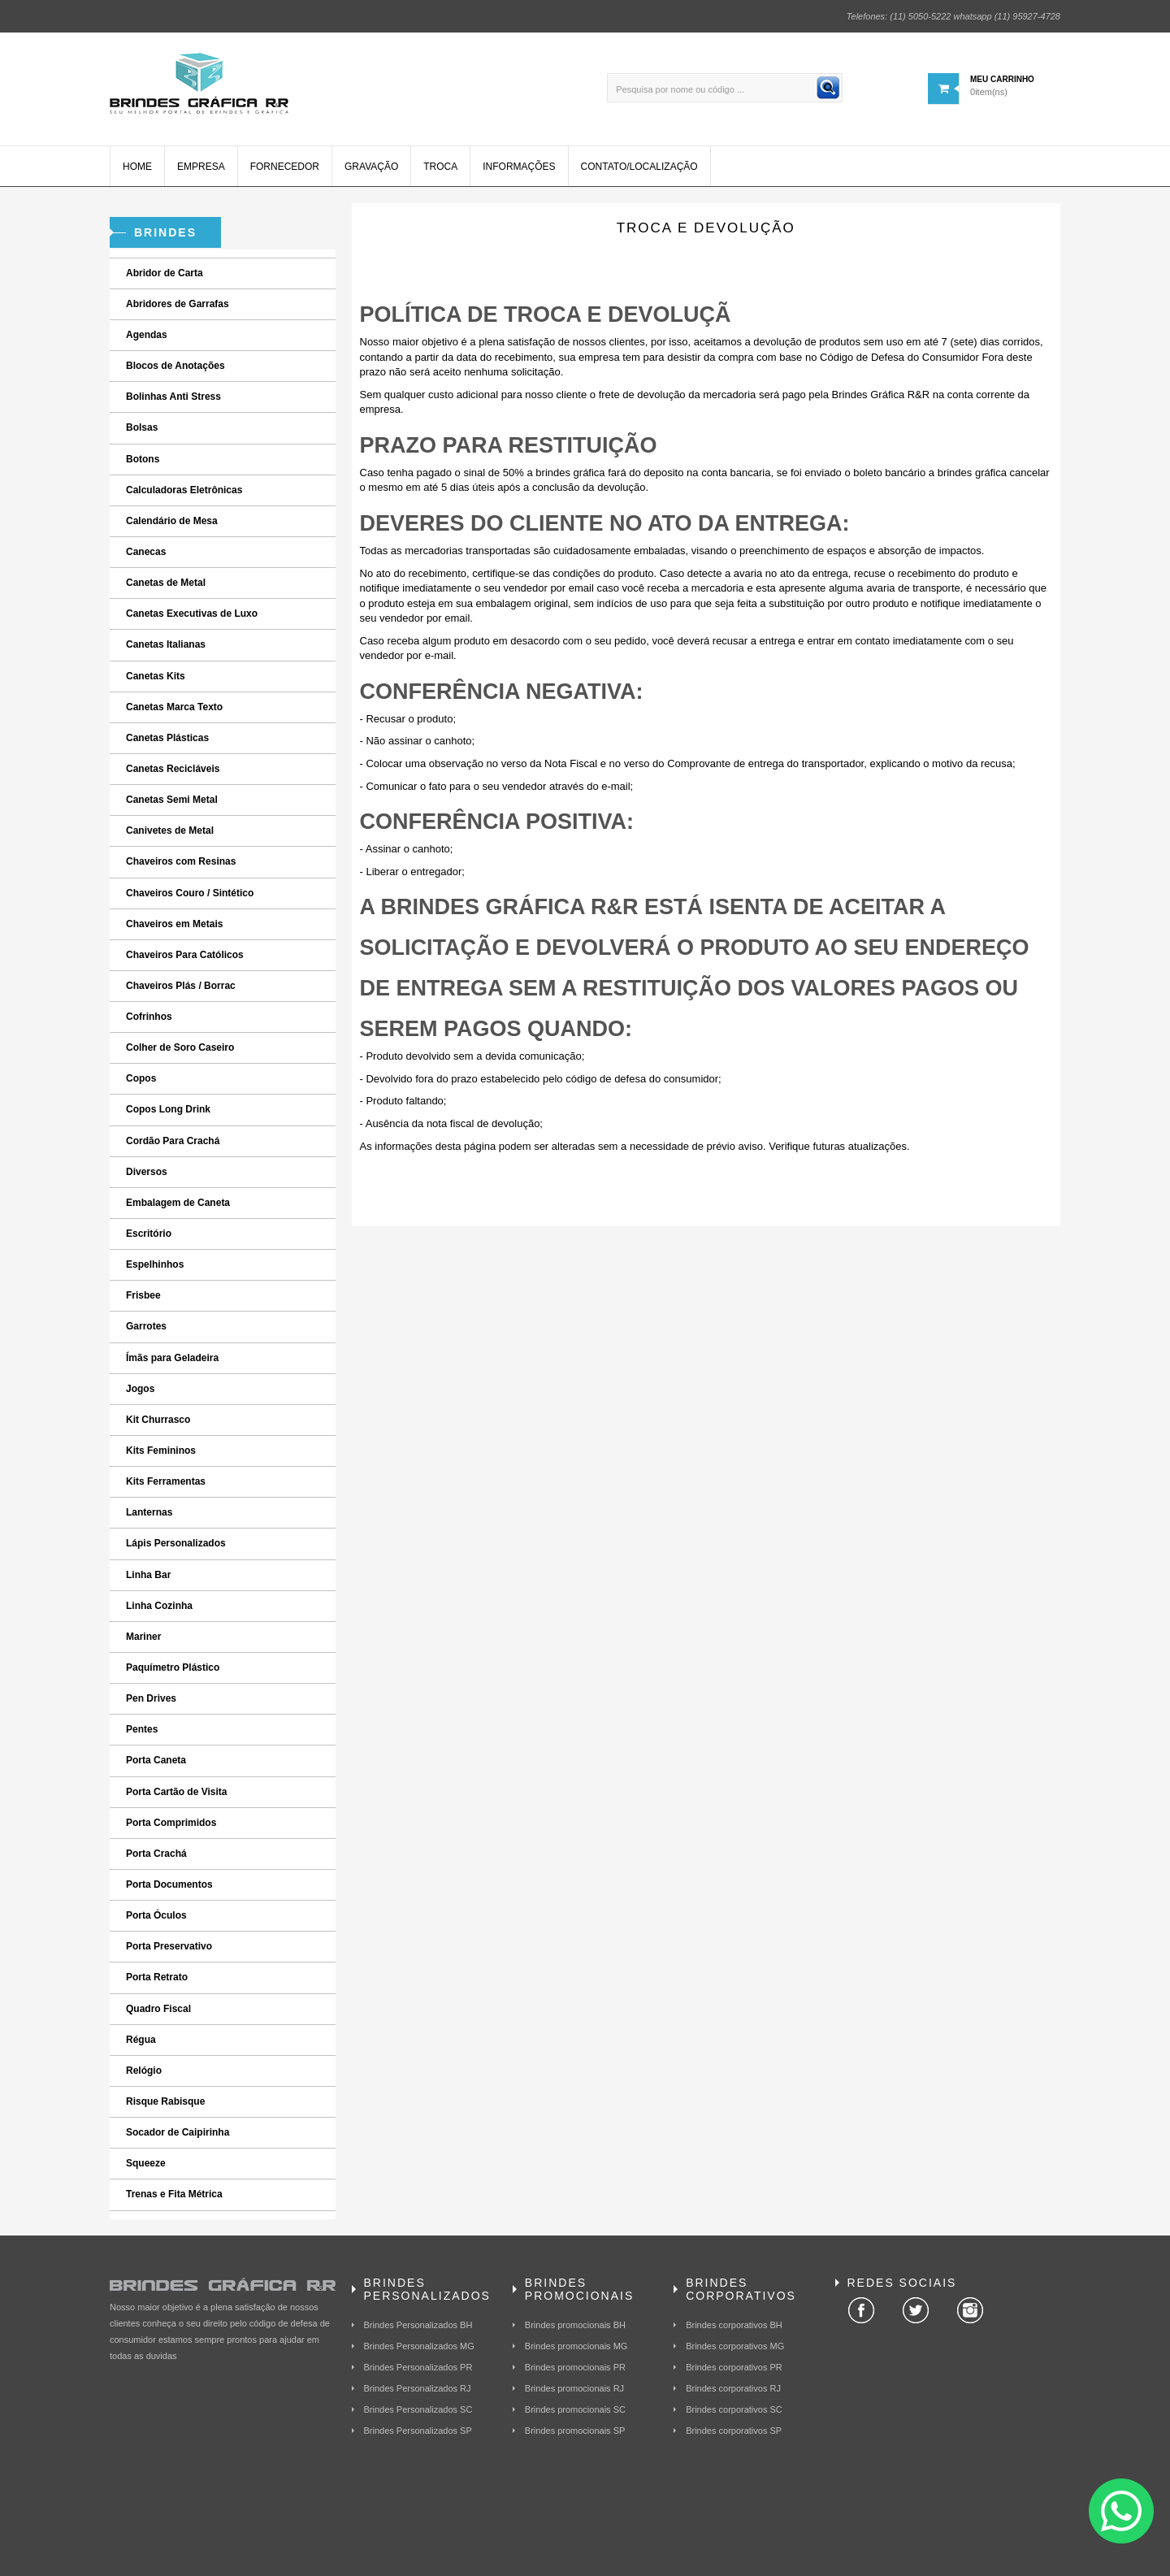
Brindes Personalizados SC (418, 2409)
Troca (440, 166)
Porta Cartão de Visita (177, 1792)
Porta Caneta (156, 1760)
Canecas (146, 551)
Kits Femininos (161, 1450)
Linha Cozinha (159, 1605)
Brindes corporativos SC (734, 2409)
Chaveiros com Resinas (181, 861)
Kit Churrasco (158, 1419)
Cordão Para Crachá (172, 1141)
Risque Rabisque (165, 2101)
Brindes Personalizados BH (418, 2325)
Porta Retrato (157, 1977)
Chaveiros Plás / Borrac (181, 985)
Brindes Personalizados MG (419, 2346)
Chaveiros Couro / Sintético (190, 893)
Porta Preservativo (169, 1946)
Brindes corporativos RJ (733, 2388)
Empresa (201, 166)
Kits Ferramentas (166, 1481)
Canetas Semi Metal (172, 799)
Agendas (146, 334)
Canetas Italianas (166, 644)
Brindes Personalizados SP (418, 2430)
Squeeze (146, 2163)
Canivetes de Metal (170, 830)
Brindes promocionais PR (575, 2367)
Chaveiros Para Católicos (185, 955)
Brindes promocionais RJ (574, 2388)
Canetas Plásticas (167, 738)
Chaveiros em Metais (174, 924)
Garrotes (146, 1326)
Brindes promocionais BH (575, 2325)
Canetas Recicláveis (172, 768)
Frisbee (143, 1295)
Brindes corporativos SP (734, 2430)
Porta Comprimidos (171, 1822)
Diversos (146, 1171)
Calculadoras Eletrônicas (184, 490)
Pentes (142, 1729)
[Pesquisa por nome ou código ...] (725, 87)
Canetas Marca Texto (174, 707)
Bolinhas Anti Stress (173, 396)
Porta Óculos (156, 1915)
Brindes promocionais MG (576, 2346)
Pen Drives (151, 1698)
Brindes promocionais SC (575, 2409)
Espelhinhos (155, 1264)
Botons (142, 459)
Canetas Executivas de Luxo (192, 613)
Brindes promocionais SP (575, 2430)
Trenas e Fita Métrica (174, 2194)
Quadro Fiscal (158, 2008)
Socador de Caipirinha (177, 2132)
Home (137, 166)
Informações (519, 166)
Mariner (143, 1636)
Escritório (148, 1233)
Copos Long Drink (168, 1109)
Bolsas (142, 427)
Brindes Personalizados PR (418, 2367)
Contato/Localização (639, 166)
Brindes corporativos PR (734, 2367)
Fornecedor (284, 166)
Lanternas (149, 1512)
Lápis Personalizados (176, 1543)
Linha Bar (148, 1575)
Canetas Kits (155, 676)
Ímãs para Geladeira (172, 1358)
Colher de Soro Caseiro (180, 1047)
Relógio (144, 2070)
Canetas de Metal (166, 582)
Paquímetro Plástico (172, 1667)
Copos (141, 1078)
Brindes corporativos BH (734, 2325)
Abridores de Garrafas (177, 304)
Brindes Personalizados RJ (417, 2388)
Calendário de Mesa (172, 521)
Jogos (140, 1388)
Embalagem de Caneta (178, 1202)
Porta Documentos (169, 1884)
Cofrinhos (149, 1016)
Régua (141, 2039)
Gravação (371, 166)
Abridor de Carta (164, 273)
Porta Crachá (156, 1853)
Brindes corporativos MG (735, 2346)
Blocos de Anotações (175, 365)
